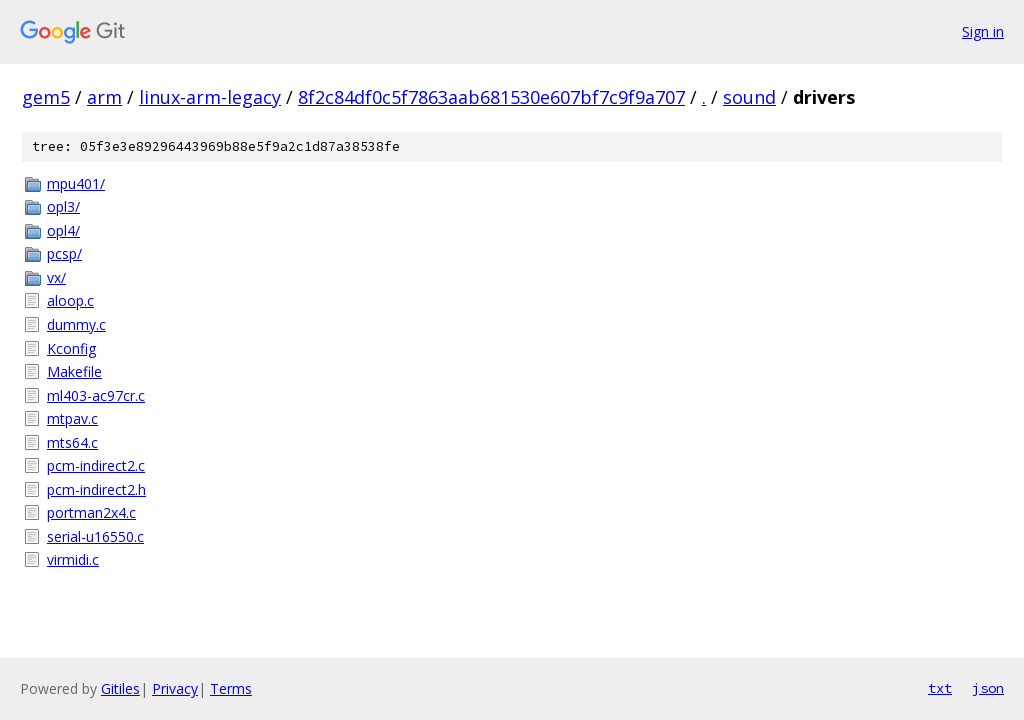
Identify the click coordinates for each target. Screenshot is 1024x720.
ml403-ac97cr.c (96, 395)
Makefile (74, 371)
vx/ (56, 277)
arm (104, 97)
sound (749, 97)
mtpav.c (72, 418)
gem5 (46, 97)
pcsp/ (64, 253)
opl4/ (63, 230)
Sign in (983, 31)
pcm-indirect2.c (96, 465)
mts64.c (72, 442)
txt (940, 688)
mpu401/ (76, 183)
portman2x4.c (91, 512)
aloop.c (70, 300)
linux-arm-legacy (210, 97)
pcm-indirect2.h (96, 489)
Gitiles (120, 688)
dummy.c (76, 324)
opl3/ (63, 206)
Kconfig (71, 348)
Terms (231, 688)
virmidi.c (73, 559)
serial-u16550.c (95, 536)
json (988, 688)
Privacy (175, 688)
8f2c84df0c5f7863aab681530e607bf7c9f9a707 (491, 97)
